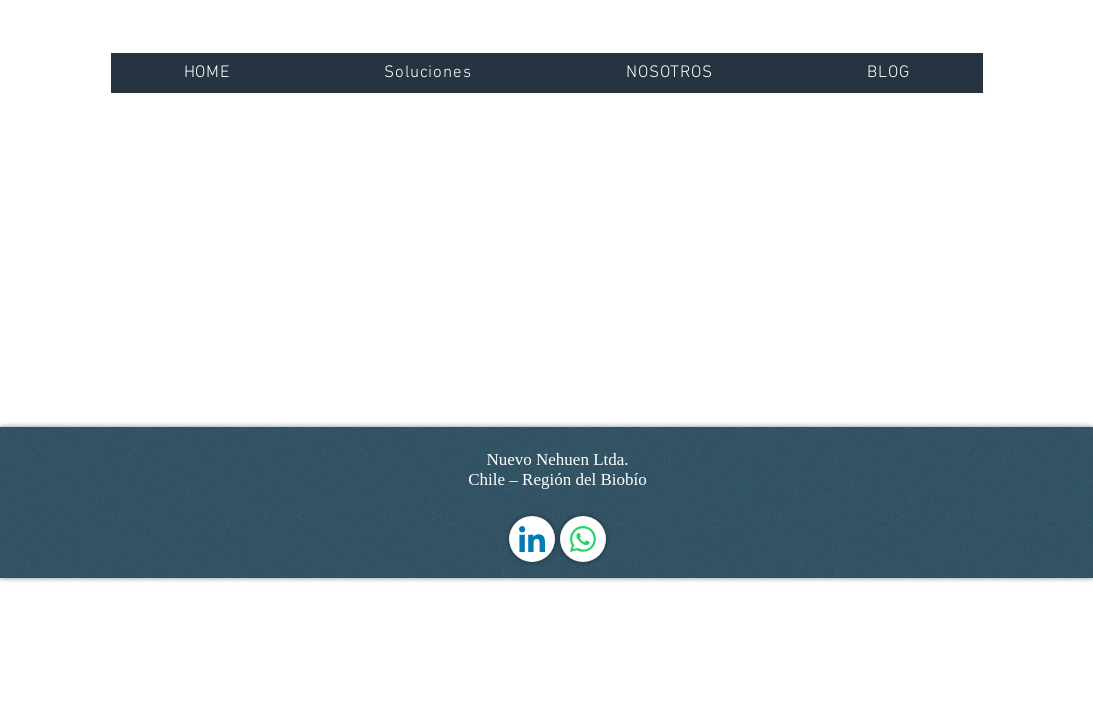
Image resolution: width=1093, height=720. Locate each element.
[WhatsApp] (583, 539)
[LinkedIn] (532, 539)
